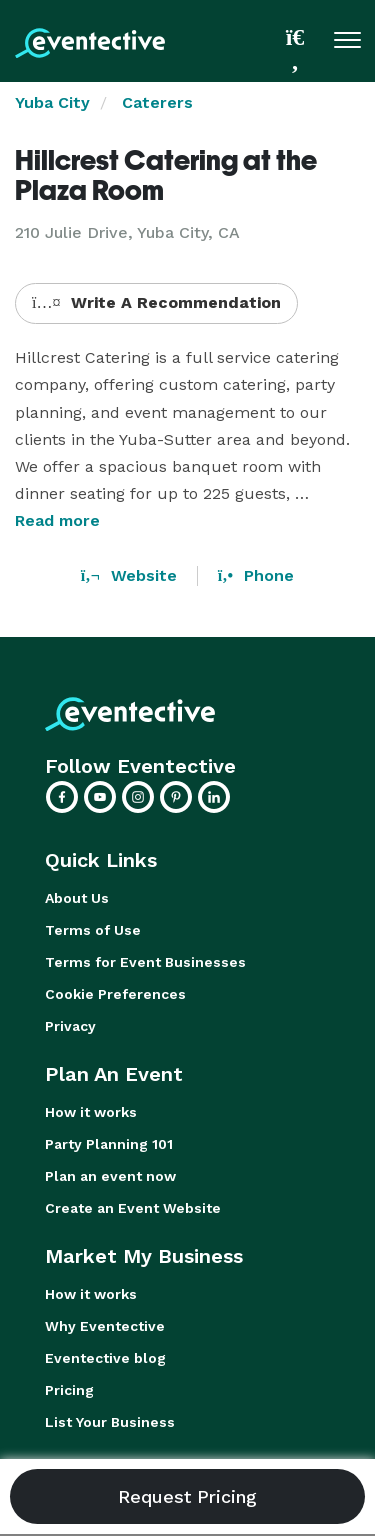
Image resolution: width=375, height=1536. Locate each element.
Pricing (69, 1390)
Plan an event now (110, 1176)
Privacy (70, 1026)
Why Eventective (105, 1326)
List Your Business (110, 1422)
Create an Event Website (133, 1208)
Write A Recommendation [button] (156, 302)
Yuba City (52, 102)
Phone (256, 575)
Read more (57, 520)
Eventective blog (105, 1358)
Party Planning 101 (109, 1144)
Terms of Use (93, 930)
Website (129, 575)
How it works (91, 1112)
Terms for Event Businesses (145, 962)
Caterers (157, 102)
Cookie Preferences (115, 994)
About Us (77, 898)
